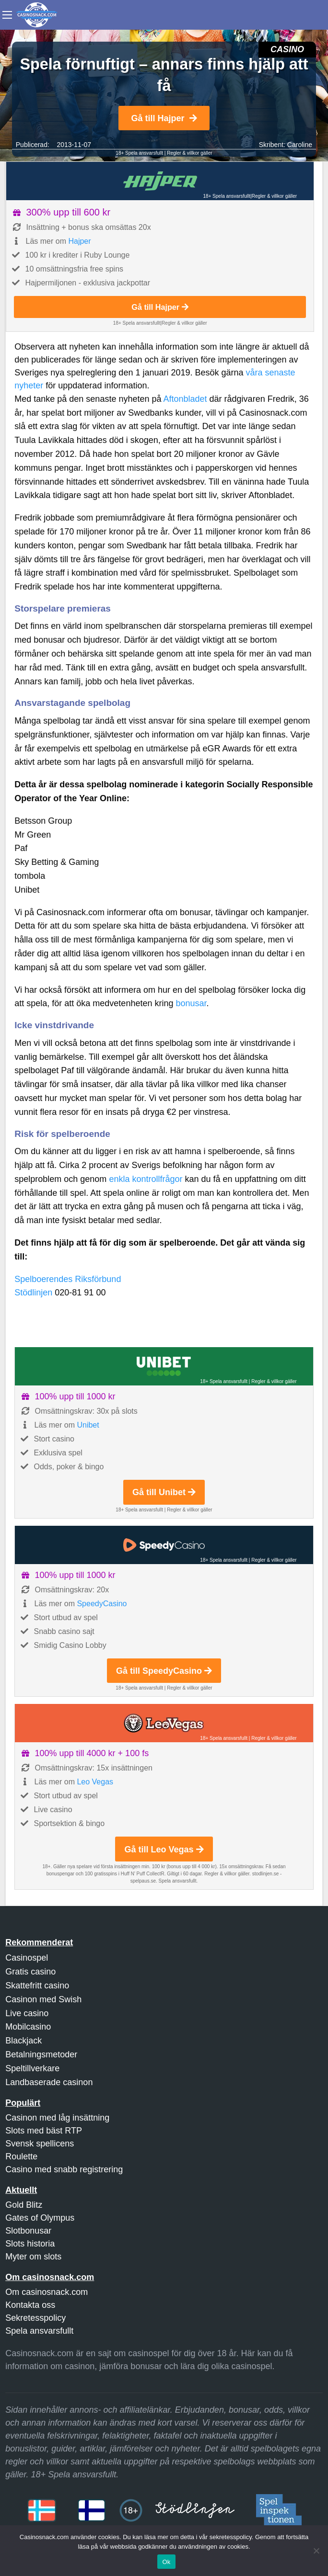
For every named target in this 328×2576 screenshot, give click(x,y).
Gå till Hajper (164, 118)
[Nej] (316, 2550)
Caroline (299, 144)
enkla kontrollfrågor (145, 1179)
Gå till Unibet (164, 1492)
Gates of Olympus (39, 2218)
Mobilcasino (28, 2026)
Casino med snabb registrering (64, 2169)
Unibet (88, 1425)
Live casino (26, 2013)
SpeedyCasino (102, 1604)
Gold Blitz (23, 2205)
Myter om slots (33, 2256)
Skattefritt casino (37, 1985)
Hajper (79, 241)
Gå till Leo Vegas (163, 1849)
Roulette (21, 2156)
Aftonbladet (185, 399)
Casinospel (26, 1958)
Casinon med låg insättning (57, 2117)
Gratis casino (30, 1971)
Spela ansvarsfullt (39, 2331)
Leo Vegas (95, 1782)
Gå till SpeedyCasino (164, 1671)
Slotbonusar (28, 2231)
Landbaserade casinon (49, 2082)
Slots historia (30, 2243)
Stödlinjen (33, 1292)
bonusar (191, 1003)
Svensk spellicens (39, 2143)
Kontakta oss (30, 2305)
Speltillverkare (32, 2068)
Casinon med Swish (43, 1999)
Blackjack (23, 2040)
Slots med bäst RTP (43, 2130)
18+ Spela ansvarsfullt (139, 153)
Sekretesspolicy (35, 2318)
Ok (166, 2561)
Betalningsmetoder (41, 2054)
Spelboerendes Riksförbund (67, 1279)
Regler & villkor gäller (189, 153)
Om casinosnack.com (46, 2292)
